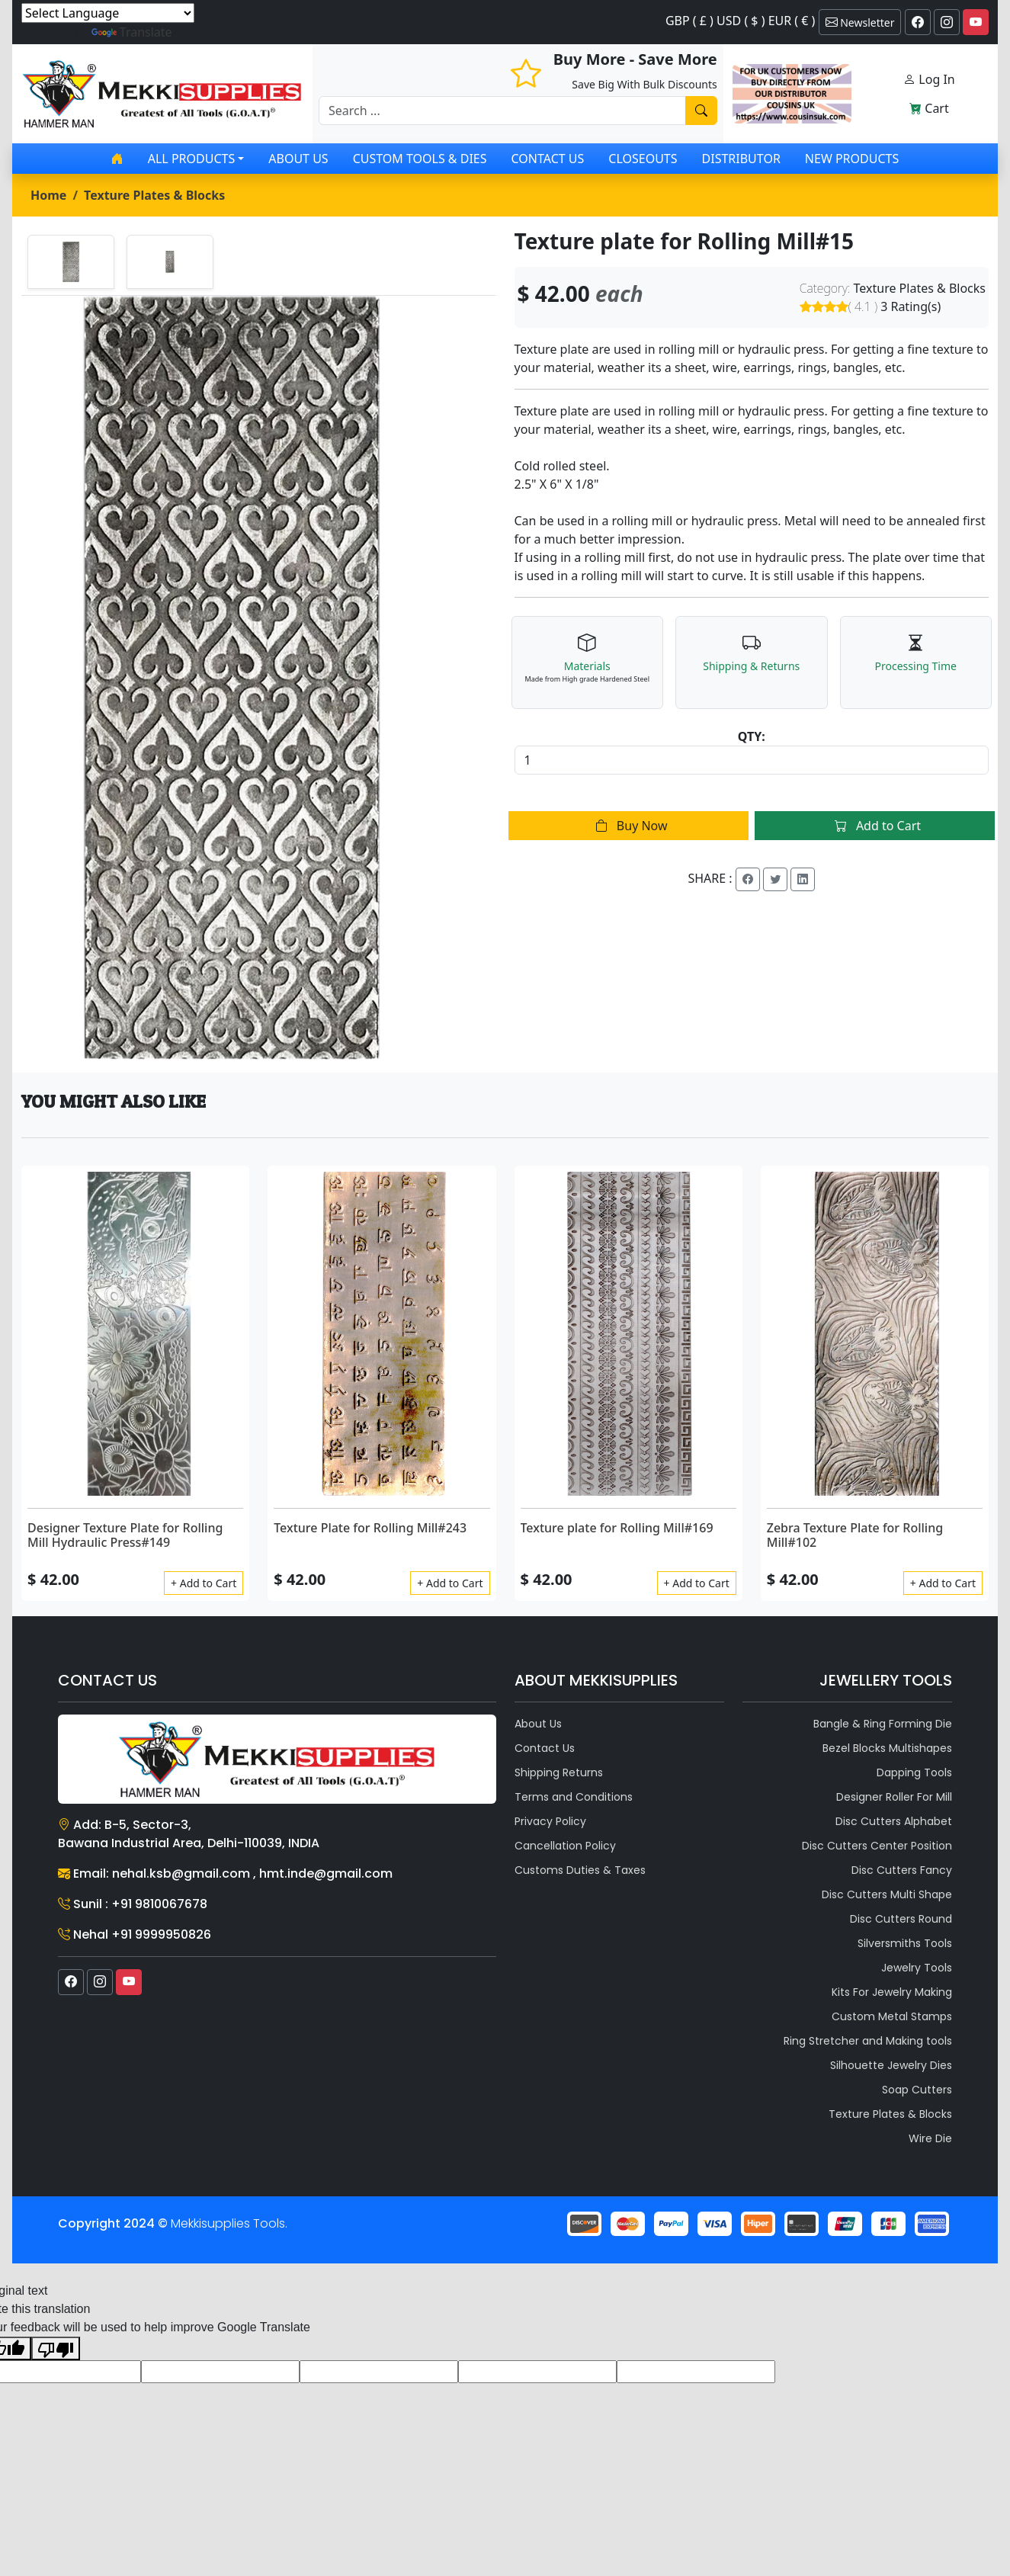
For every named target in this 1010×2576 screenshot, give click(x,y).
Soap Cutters (917, 2089)
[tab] (70, 262)
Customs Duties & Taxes (580, 1870)
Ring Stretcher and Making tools (868, 2040)
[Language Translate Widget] (107, 13)
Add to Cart (875, 825)
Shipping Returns (559, 1772)
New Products (852, 158)
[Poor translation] (55, 2348)
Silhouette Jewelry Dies (891, 2065)
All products (191, 158)
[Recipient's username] (502, 110)
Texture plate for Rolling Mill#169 (617, 1527)
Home (48, 195)
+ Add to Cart (203, 1583)
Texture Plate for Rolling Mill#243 (370, 1527)
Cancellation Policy (565, 1845)
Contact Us (548, 158)
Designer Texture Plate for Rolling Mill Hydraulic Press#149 (125, 1535)
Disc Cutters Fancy (901, 1870)
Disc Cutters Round (901, 1918)
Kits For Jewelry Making (892, 1992)
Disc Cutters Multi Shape (887, 1894)
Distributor (741, 158)
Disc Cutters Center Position (877, 1845)
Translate (131, 32)
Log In (929, 79)
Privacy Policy (550, 1821)
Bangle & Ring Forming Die (882, 1723)
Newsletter (860, 22)
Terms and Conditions (574, 1796)
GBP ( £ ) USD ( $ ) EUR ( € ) (740, 20)
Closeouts (642, 158)
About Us (298, 158)
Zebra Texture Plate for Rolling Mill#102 (855, 1535)
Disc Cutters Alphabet (893, 1821)
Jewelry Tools (916, 1967)
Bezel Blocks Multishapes (887, 1748)
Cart (929, 108)
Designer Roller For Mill (894, 1796)
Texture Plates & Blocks (154, 195)
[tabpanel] (258, 678)
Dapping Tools (914, 1772)
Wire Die (930, 2138)
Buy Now (628, 825)
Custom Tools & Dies (420, 158)
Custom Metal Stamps (892, 2016)
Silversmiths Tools (905, 1943)
